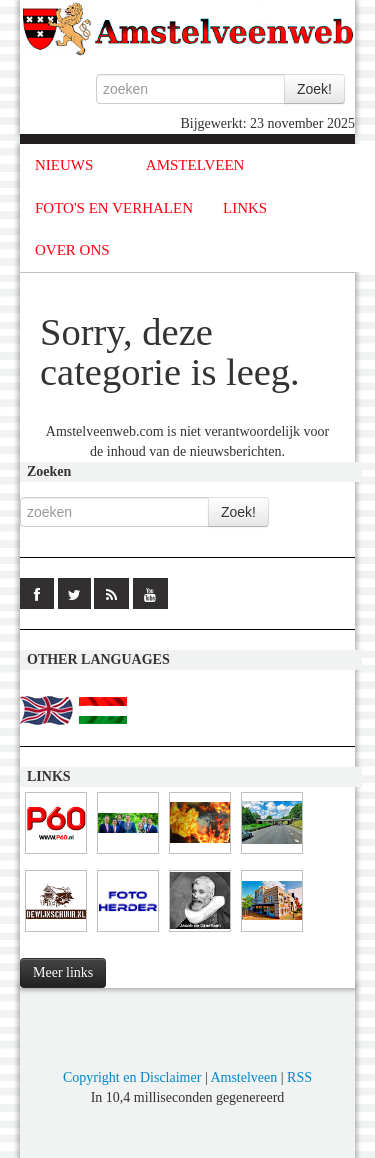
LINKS (245, 208)
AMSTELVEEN (195, 165)
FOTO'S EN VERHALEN (114, 208)
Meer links (63, 972)
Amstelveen (243, 1077)
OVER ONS (72, 250)
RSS (299, 1077)
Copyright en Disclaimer (132, 1077)
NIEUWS (64, 165)
